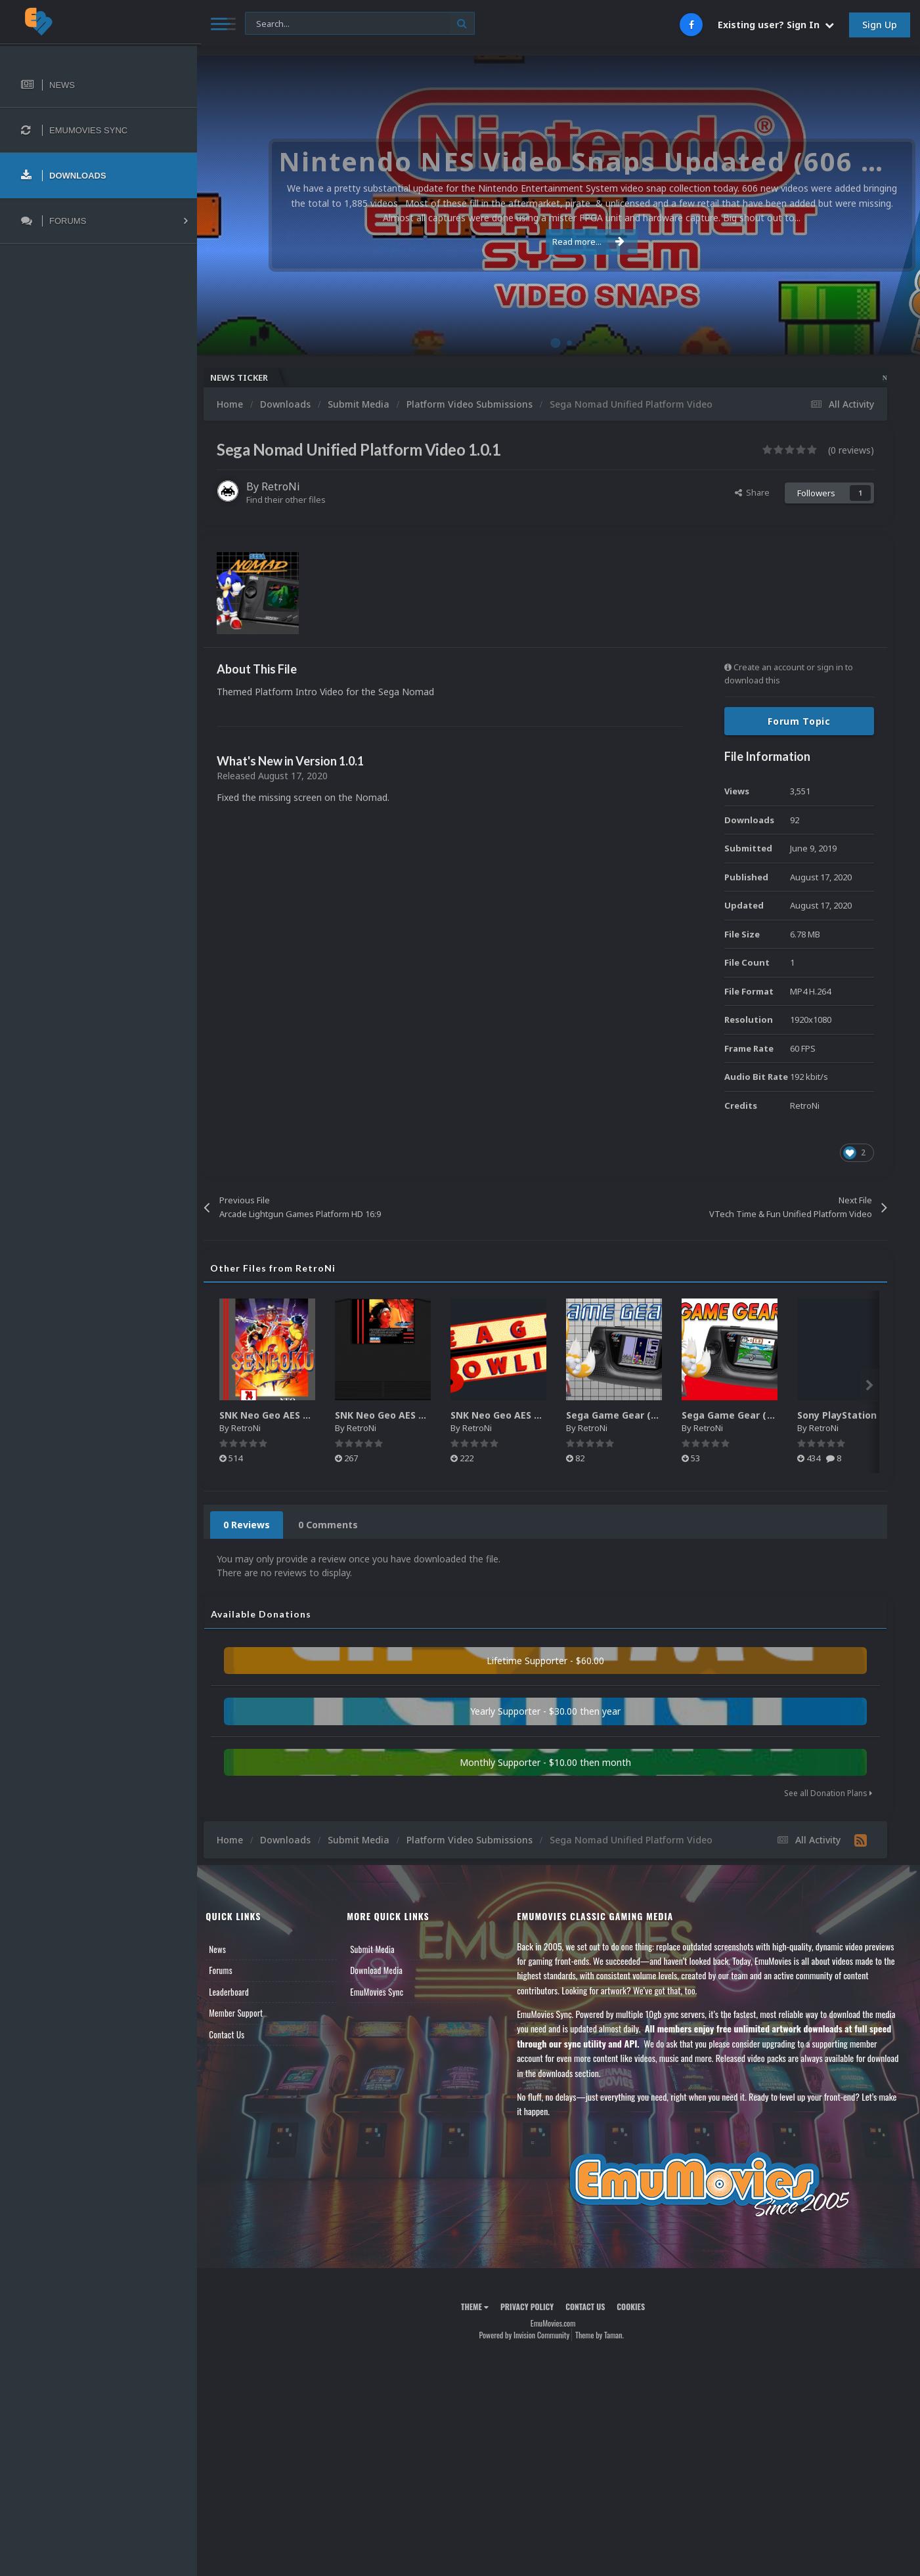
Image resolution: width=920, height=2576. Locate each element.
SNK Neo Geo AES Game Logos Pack (545, 1415)
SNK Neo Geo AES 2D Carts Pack (420, 1415)
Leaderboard (240, 1991)
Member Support (247, 2012)
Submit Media (381, 1949)
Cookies (637, 2306)
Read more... (556, 241)
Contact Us (237, 2034)
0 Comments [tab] (339, 1524)
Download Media (385, 1970)
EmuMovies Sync (385, 1991)
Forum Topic (799, 721)
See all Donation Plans (828, 1793)
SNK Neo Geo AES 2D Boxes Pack (306, 1415)
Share (752, 492)
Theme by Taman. (604, 2334)
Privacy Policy (532, 2306)
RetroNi (292, 486)
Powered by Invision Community (530, 2334)
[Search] (356, 23)
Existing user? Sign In (776, 24)
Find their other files (297, 499)
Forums (232, 1970)
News (228, 1949)
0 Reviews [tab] (257, 1524)
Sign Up (879, 24)
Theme (480, 2306)
